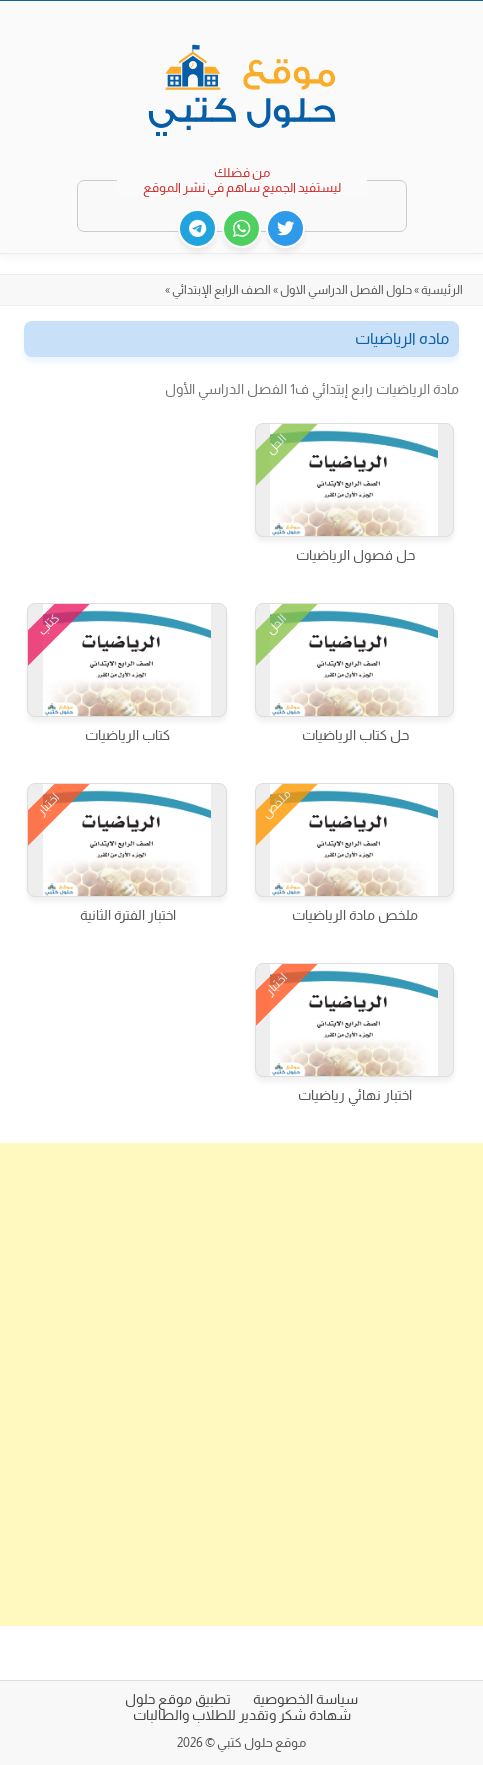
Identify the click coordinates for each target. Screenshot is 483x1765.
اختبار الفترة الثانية (128, 915)
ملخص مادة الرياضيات (355, 915)
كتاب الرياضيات (127, 735)
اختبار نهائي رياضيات (355, 1095)
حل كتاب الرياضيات (355, 735)
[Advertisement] (241, 1384)
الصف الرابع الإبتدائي (221, 290)
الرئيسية (442, 290)
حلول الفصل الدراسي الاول (346, 290)
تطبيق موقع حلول (178, 1699)
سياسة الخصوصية (305, 1699)
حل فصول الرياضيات (355, 555)
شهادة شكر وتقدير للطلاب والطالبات (242, 1715)
